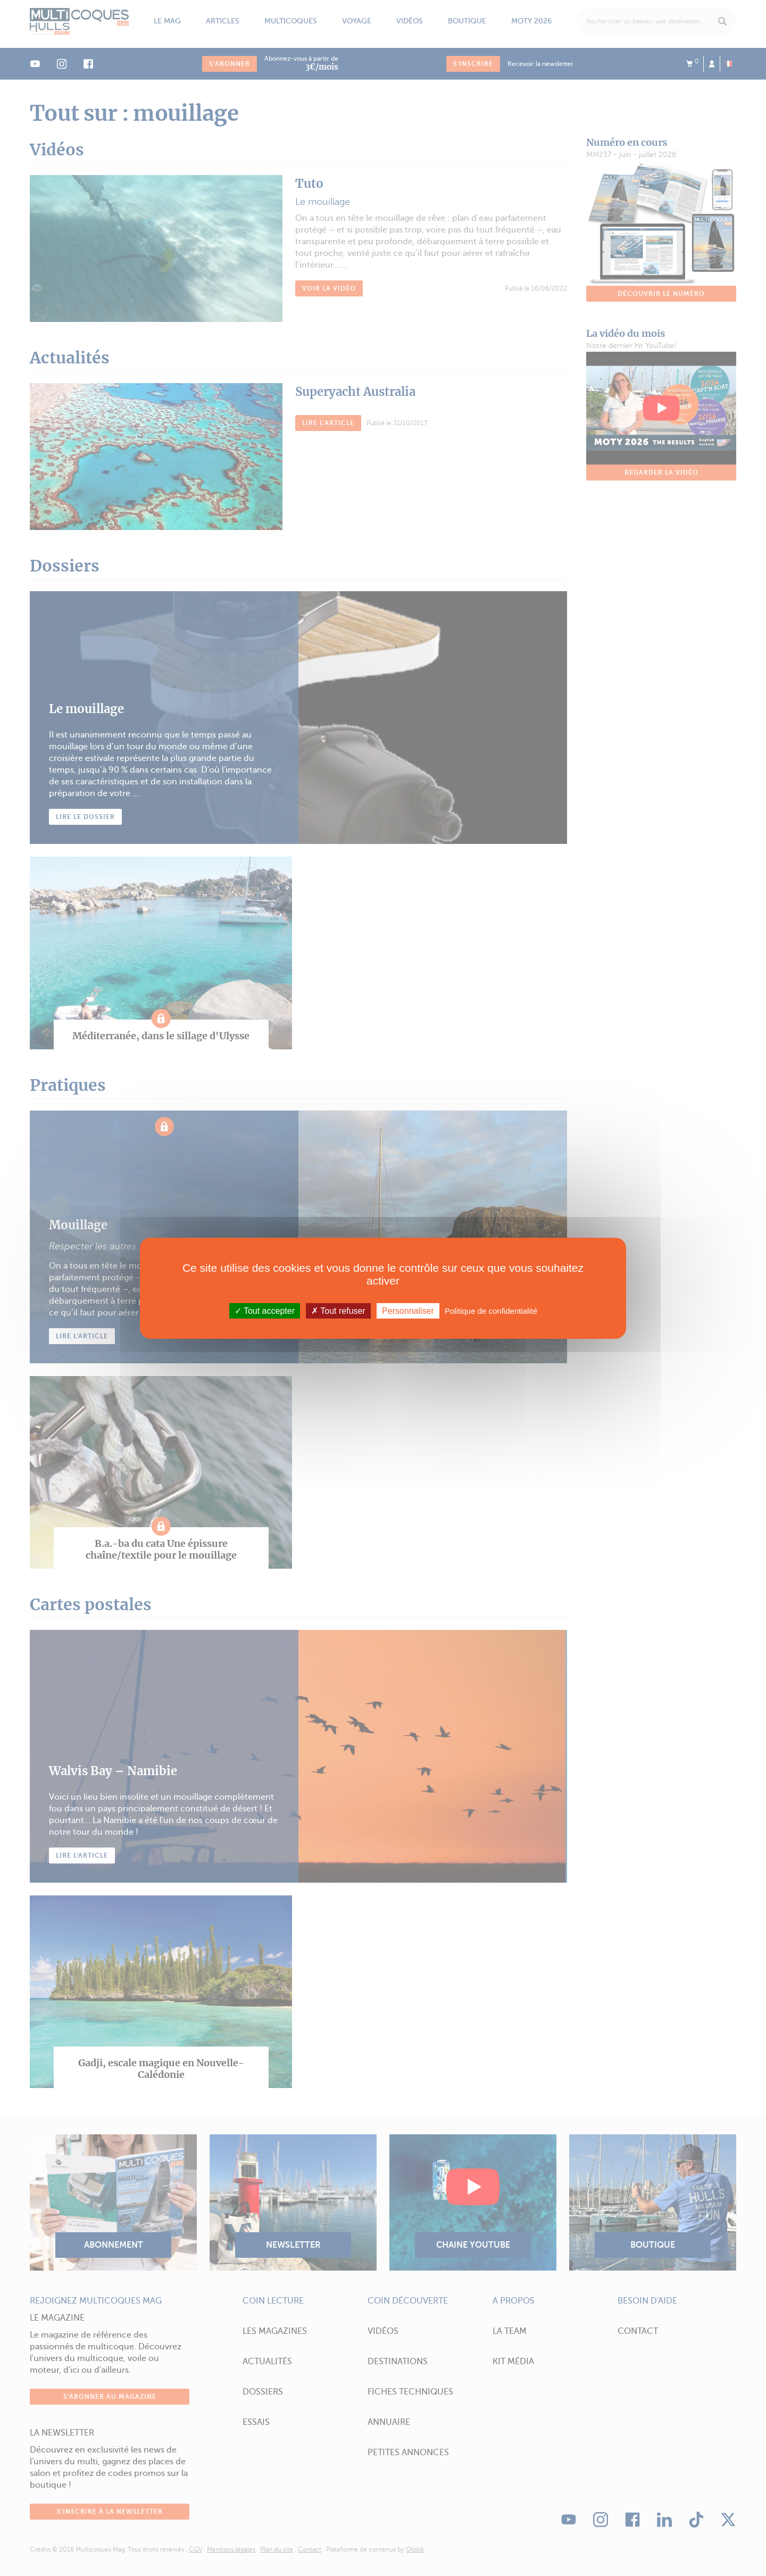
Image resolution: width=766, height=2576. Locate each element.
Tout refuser (338, 1310)
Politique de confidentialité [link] (491, 1310)
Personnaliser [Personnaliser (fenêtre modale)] (408, 1310)
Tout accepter (265, 1310)
